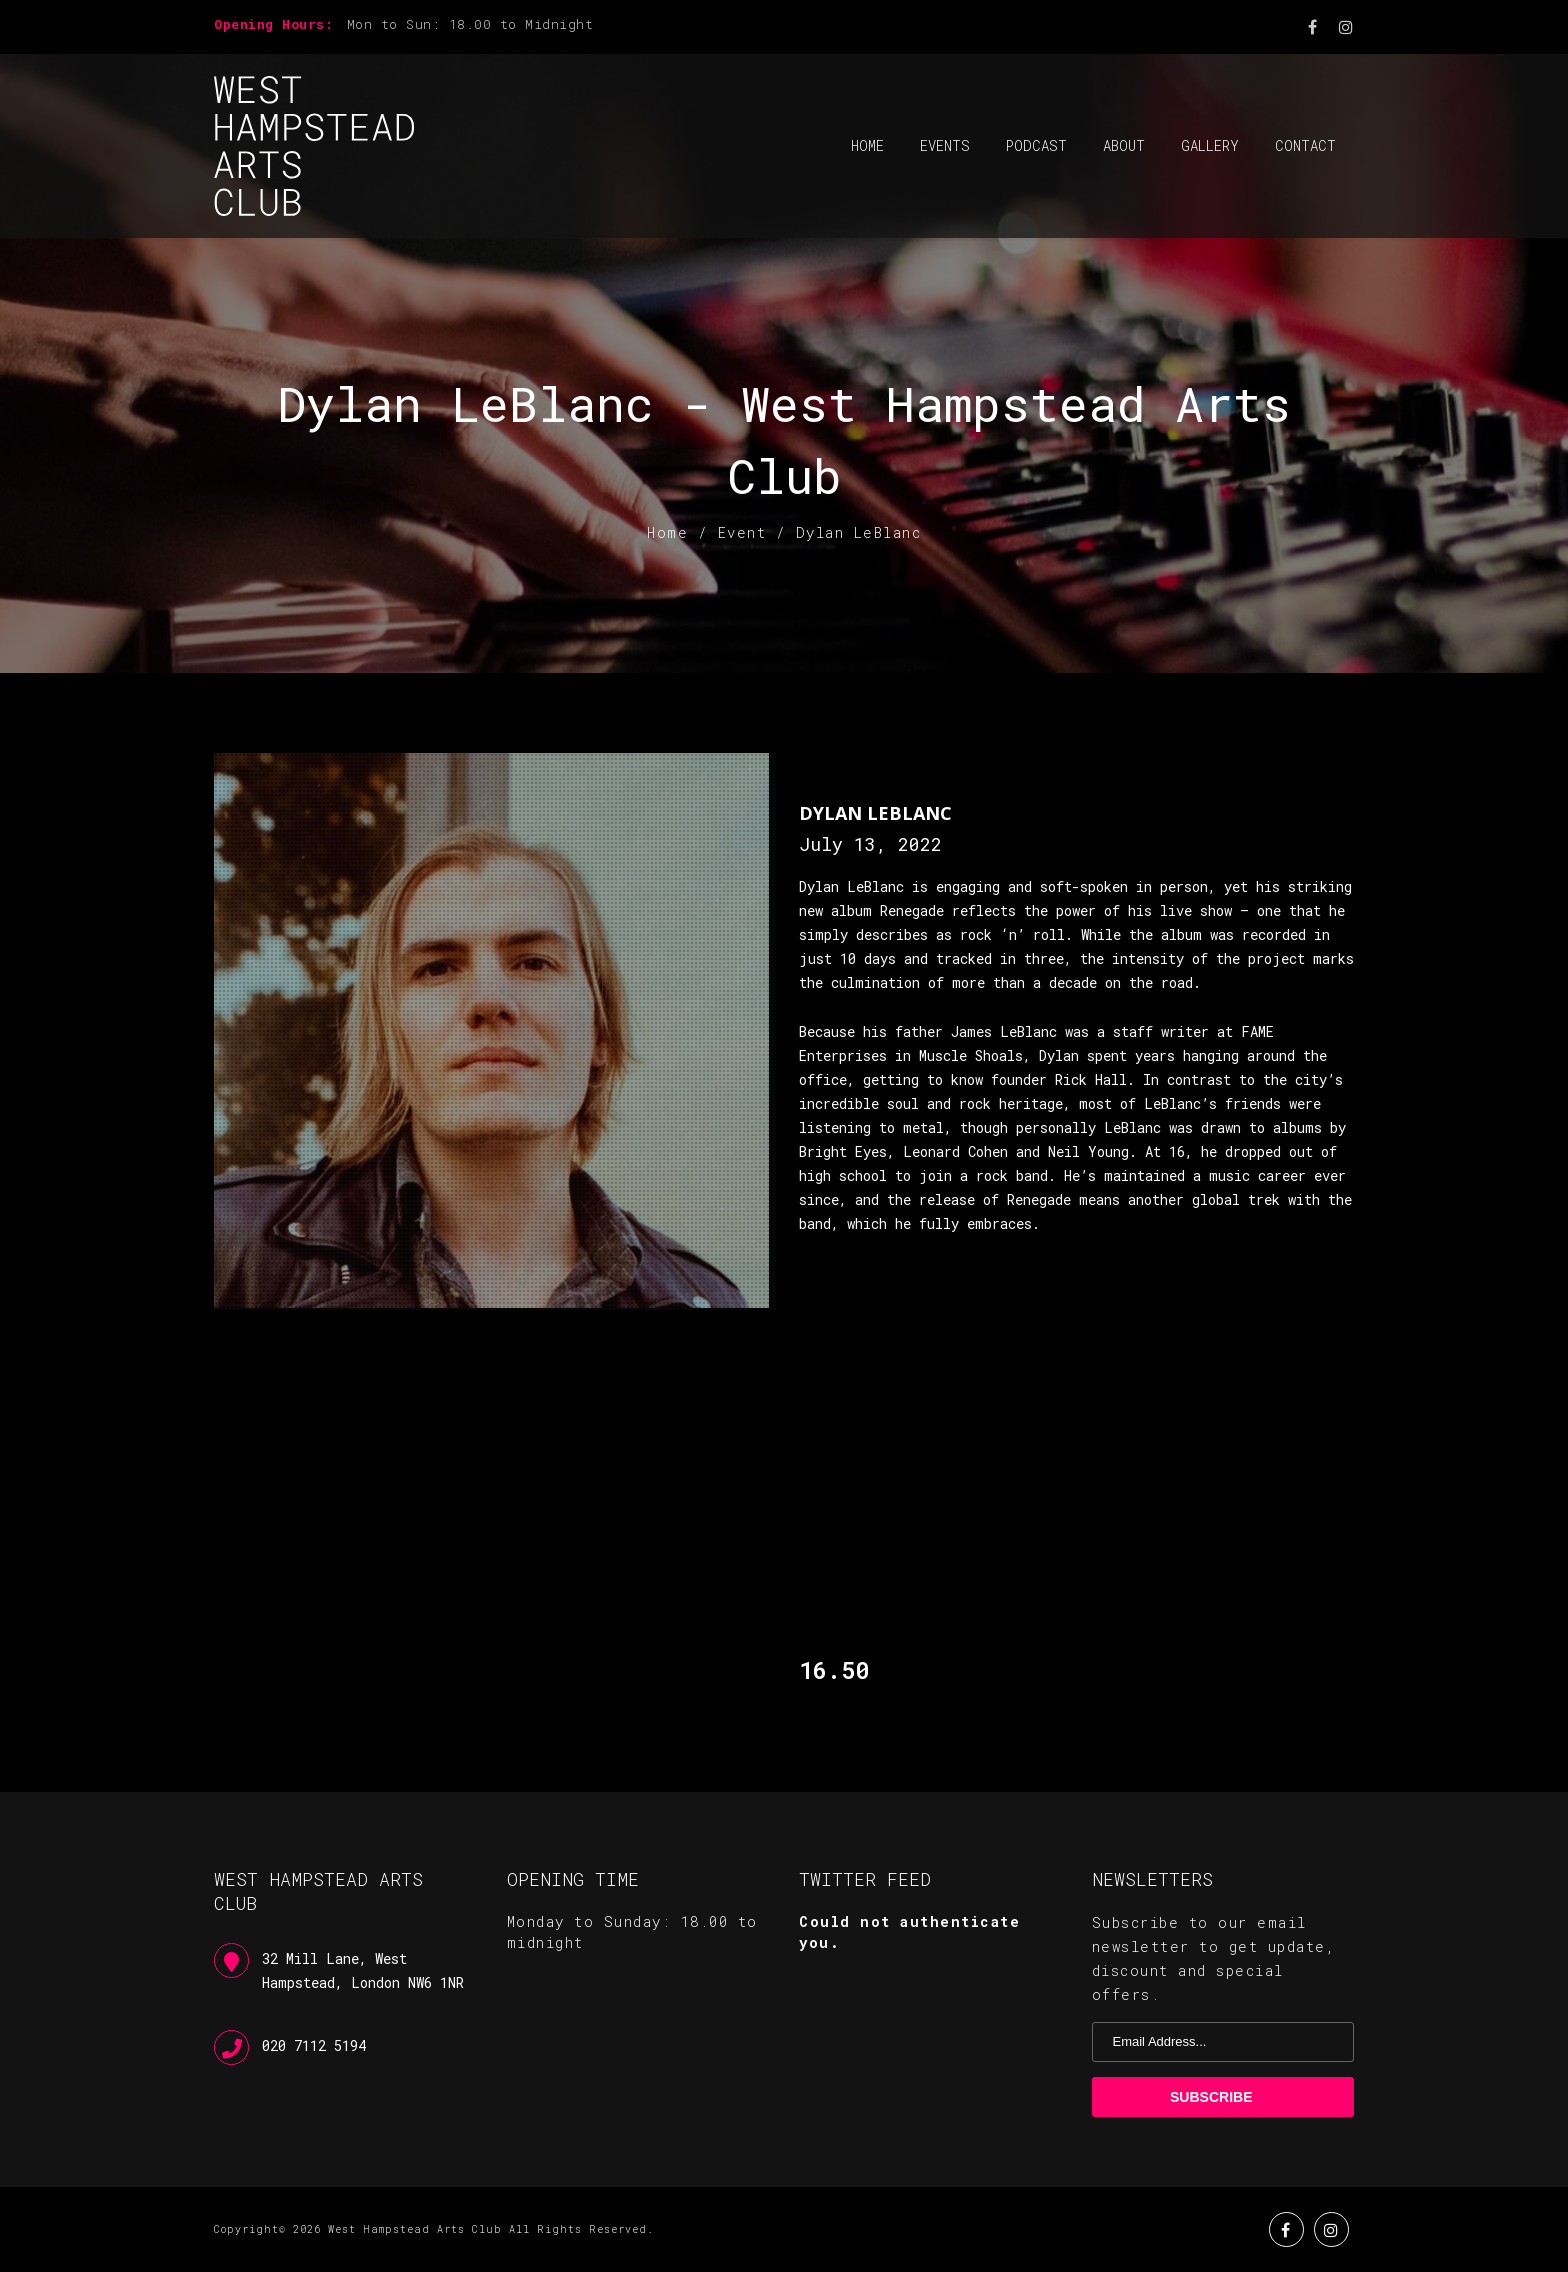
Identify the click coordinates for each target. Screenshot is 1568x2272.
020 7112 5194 (314, 2045)
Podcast (1036, 145)
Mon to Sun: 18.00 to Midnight (470, 24)
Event (742, 532)
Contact (1305, 145)
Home (867, 145)
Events (945, 145)
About (1124, 145)
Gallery (1210, 145)
